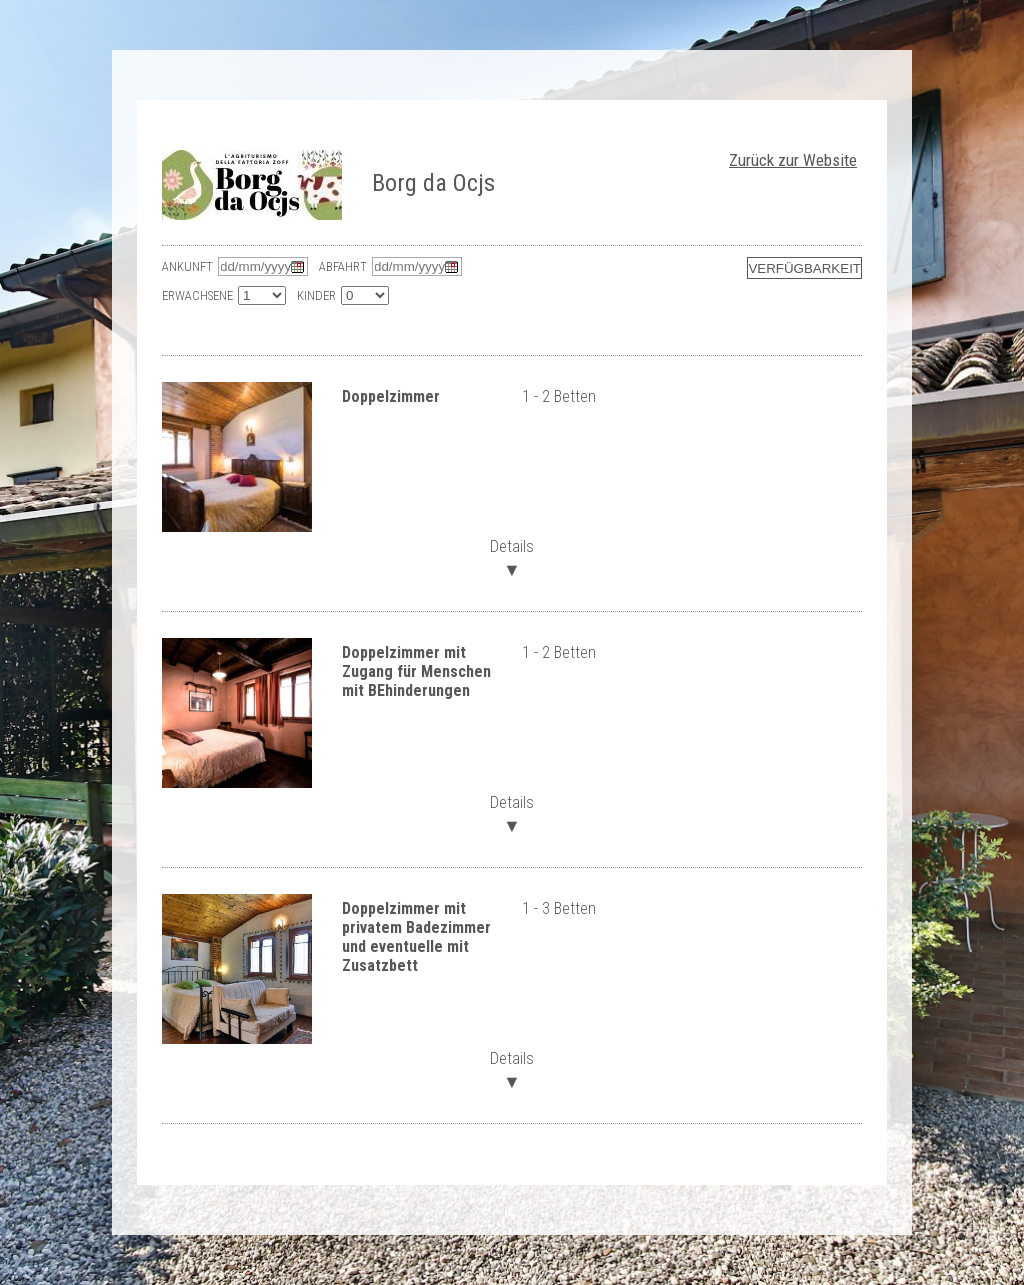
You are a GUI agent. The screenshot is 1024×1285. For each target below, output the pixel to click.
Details (512, 556)
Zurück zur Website (793, 160)
